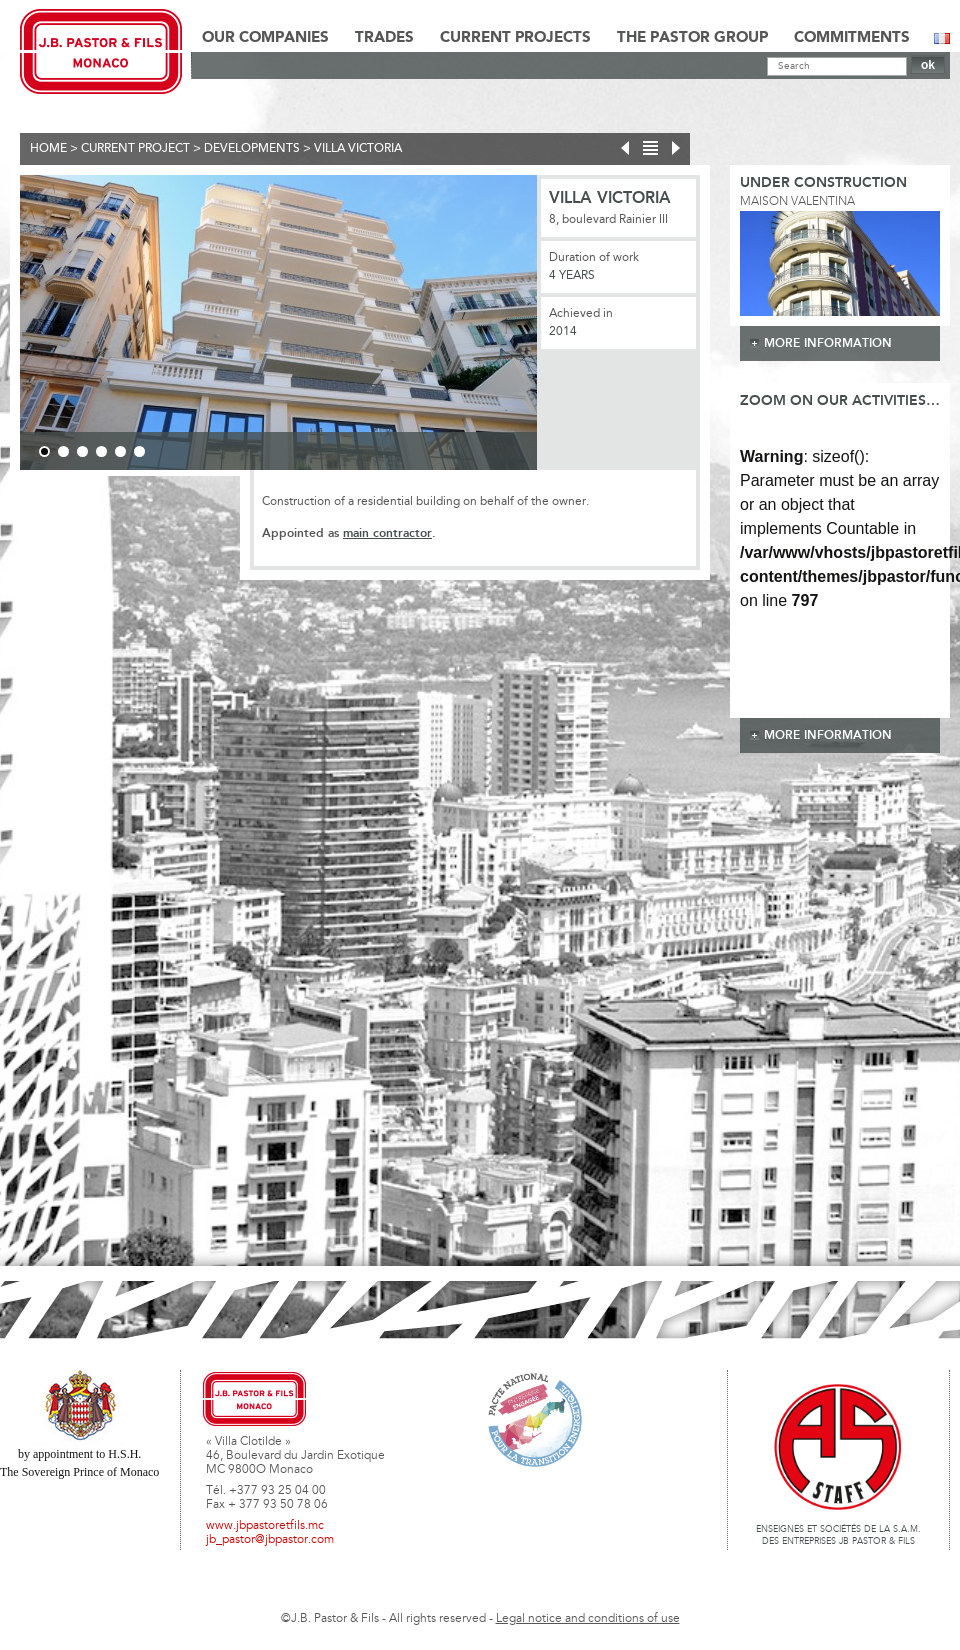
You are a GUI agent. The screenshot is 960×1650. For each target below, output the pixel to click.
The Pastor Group (692, 38)
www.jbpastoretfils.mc (265, 1526)
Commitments (852, 38)
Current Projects (515, 38)
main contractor (387, 533)
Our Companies (265, 38)
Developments (252, 149)
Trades (384, 38)
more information (828, 343)
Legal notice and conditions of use (588, 1619)
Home (48, 149)
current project (135, 149)
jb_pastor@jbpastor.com (270, 1540)
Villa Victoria (358, 149)
